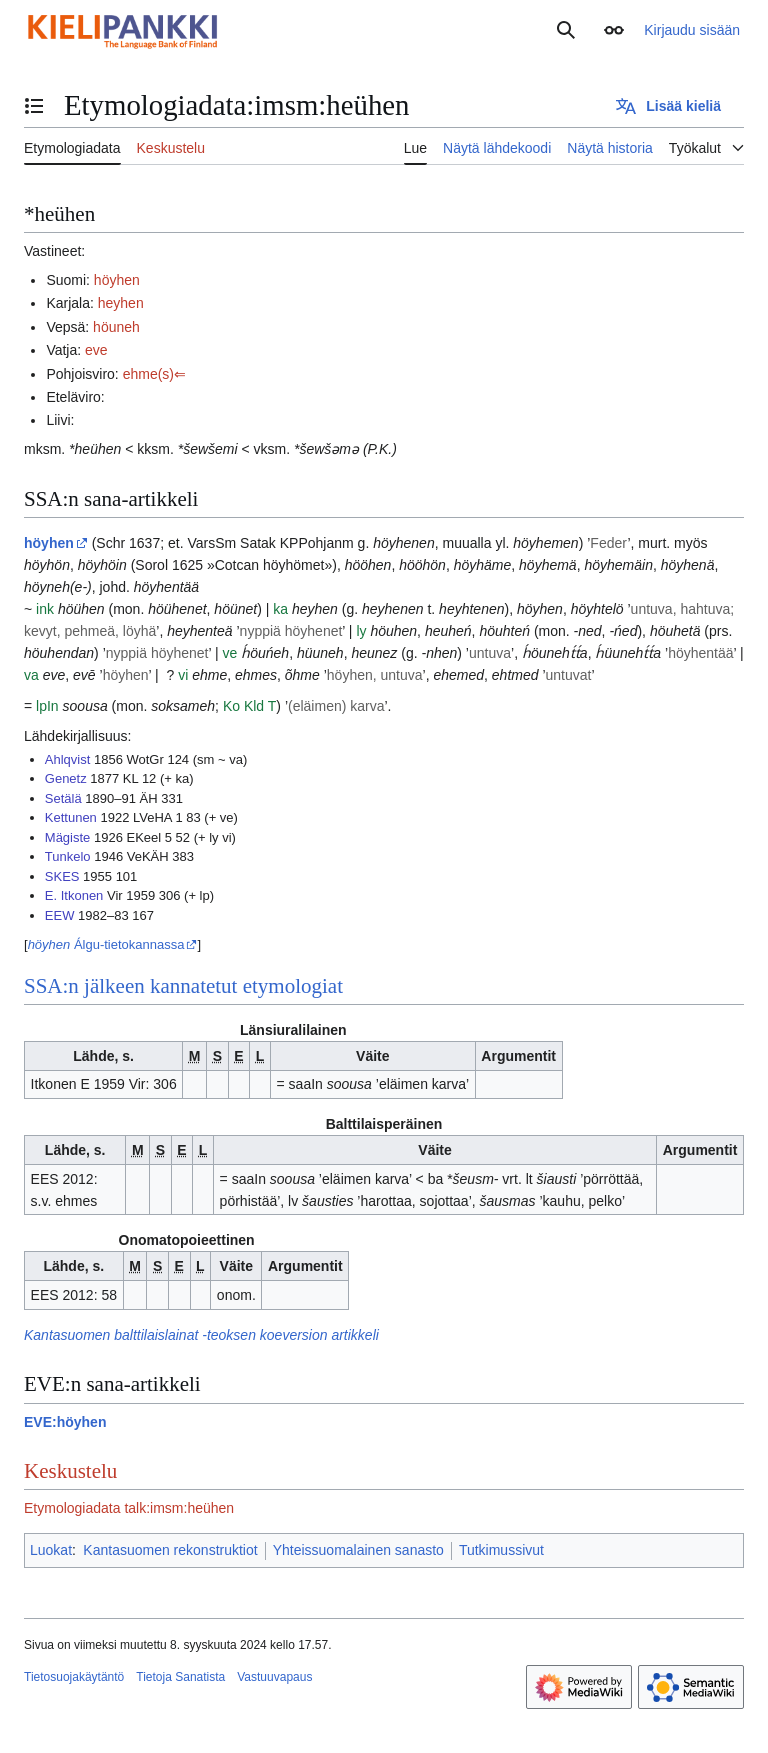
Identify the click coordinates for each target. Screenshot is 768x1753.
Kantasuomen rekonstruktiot (170, 1550)
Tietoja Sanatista (180, 1677)
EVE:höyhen (65, 1422)
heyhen (121, 303)
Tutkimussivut (501, 1550)
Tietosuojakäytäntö (74, 1677)
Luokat (51, 1550)
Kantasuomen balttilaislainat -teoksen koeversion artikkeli (201, 1335)
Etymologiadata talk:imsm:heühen (129, 1508)
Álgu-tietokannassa (106, 944)
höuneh (116, 327)
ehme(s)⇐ (154, 374)
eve (96, 350)
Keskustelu (70, 1471)
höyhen (117, 280)
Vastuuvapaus (274, 1677)
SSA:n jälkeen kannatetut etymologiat (183, 986)
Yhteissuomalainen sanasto (358, 1550)
